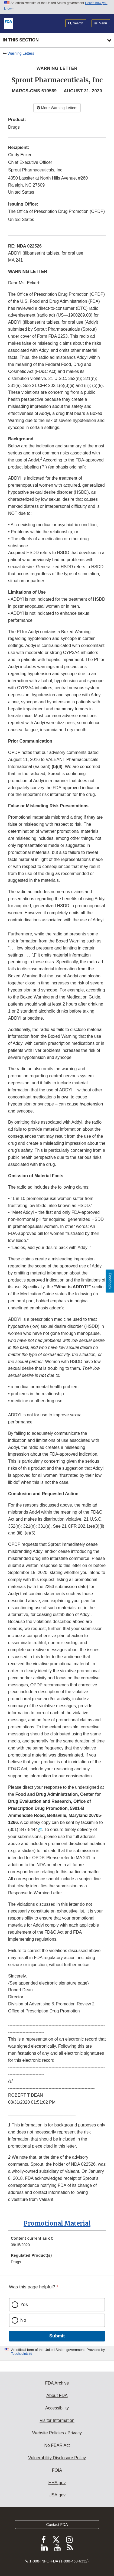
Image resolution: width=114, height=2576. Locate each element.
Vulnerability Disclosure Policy (57, 2457)
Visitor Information (57, 2420)
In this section (20, 40)
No (23, 2320)
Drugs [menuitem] (16, 2262)
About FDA (56, 2395)
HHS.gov (57, 2482)
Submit (57, 2335)
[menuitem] (57, 2243)
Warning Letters (21, 53)
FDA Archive (57, 2383)
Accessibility (57, 2408)
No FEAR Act (57, 2445)
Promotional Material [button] (57, 2223)
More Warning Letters (57, 108)
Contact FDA (57, 2524)
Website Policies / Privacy (57, 2433)
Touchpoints (19, 2354)
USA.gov (57, 2495)
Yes (24, 2304)
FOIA (57, 2470)
